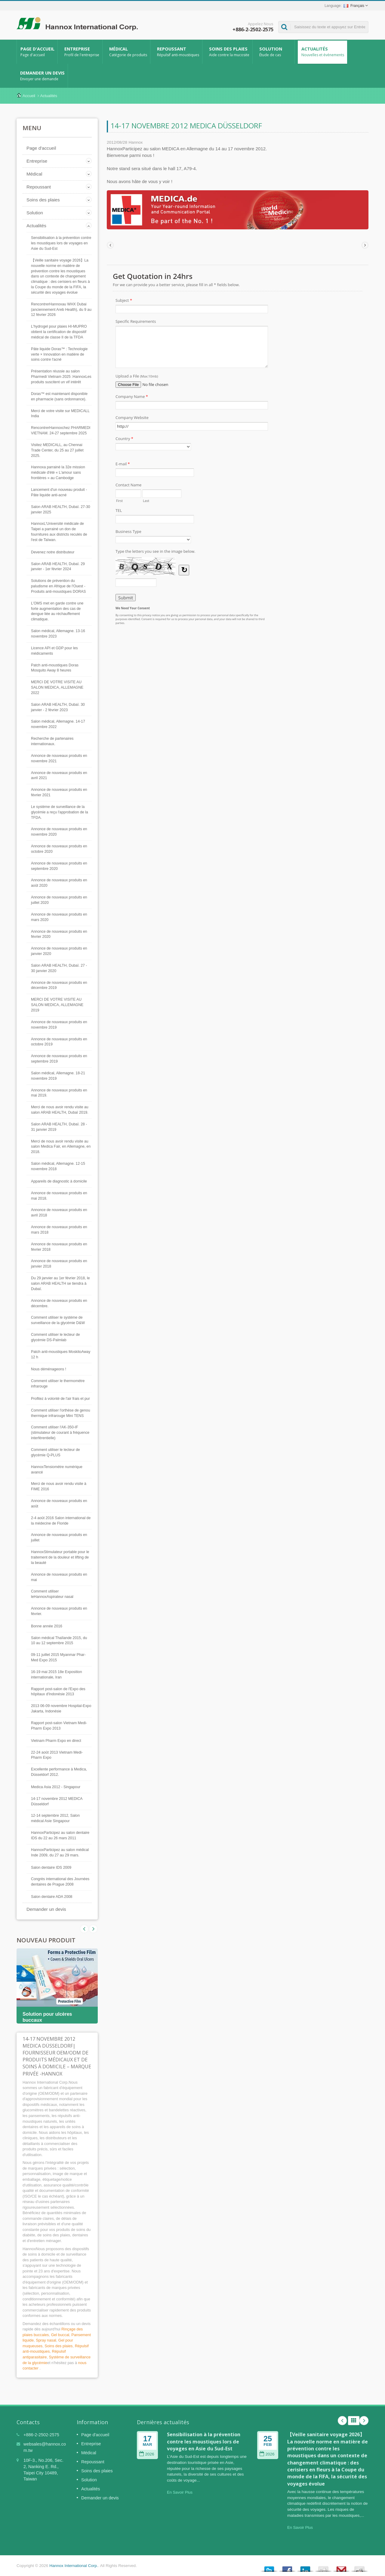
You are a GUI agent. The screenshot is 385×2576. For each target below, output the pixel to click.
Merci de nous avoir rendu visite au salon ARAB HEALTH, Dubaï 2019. (59, 1110)
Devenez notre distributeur (52, 552)
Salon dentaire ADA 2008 (51, 1897)
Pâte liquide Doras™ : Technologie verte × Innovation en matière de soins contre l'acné (59, 354)
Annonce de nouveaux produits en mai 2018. (59, 1196)
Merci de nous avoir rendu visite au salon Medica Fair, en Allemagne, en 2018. (61, 1146)
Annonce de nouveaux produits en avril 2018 (59, 1212)
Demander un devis (42, 76)
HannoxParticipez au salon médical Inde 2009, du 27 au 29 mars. (60, 1852)
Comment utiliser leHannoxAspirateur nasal (52, 1594)
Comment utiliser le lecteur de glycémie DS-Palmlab (55, 1337)
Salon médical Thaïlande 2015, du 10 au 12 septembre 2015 (59, 1640)
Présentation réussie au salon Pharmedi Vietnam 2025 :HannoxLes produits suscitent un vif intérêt (61, 376)
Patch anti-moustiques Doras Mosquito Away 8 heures (55, 668)
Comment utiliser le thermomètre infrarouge (58, 1383)
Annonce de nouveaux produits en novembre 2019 (59, 1024)
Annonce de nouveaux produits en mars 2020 (59, 917)
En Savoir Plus (179, 2492)
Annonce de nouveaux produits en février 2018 (59, 1247)
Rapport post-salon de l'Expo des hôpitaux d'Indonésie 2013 (58, 1691)
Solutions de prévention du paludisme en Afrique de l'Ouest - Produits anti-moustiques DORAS (58, 586)
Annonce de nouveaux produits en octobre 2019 (59, 1042)
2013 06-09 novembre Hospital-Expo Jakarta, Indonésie (61, 1708)
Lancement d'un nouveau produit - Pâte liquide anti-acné (59, 492)
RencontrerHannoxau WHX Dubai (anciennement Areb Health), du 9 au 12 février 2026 (61, 309)
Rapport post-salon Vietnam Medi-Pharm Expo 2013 (59, 1725)
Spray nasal (46, 2340)
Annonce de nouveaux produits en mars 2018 (59, 1229)
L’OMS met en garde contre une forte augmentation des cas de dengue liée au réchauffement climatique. (57, 611)
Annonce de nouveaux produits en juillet (59, 1537)
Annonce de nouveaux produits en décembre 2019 (59, 985)
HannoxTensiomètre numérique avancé (56, 1469)
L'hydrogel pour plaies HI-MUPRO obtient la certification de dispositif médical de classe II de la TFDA (59, 331)
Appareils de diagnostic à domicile (59, 1181)
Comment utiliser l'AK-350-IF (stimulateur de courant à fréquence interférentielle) (60, 1432)
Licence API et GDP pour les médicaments (54, 651)
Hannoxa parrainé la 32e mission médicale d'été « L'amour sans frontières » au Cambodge (58, 472)
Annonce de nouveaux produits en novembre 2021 (59, 758)
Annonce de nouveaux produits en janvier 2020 (59, 951)
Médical (128, 52)
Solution (275, 52)
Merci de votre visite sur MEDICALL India (60, 413)
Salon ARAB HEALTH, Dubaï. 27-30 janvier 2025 (60, 509)
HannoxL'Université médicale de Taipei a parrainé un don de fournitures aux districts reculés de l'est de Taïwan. (59, 532)
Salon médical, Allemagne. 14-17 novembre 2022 (58, 724)
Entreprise (81, 52)
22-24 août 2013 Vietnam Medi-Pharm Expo (57, 1755)
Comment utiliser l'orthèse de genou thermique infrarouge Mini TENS (60, 1413)
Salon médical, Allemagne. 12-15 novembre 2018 (58, 1166)
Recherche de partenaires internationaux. (52, 741)
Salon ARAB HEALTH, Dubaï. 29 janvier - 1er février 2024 (58, 566)
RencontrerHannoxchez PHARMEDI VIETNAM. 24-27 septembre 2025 (61, 430)
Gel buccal (60, 2335)
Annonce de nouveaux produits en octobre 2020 (59, 849)
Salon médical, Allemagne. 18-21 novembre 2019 (58, 1076)
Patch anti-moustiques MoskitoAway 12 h (60, 1354)
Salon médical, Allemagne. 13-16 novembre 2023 (58, 633)
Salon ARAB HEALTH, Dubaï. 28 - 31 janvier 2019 (59, 1127)
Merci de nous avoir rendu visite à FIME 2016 (58, 1486)
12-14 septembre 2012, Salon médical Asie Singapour (55, 1818)
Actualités (322, 52)
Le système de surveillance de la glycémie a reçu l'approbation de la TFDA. (59, 812)
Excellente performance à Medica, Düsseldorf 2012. (59, 1772)
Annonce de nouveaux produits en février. (59, 1611)
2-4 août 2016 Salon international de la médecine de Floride (61, 1520)
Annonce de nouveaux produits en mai (59, 1577)
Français (353, 6)
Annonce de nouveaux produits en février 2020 (59, 934)
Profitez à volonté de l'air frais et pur (60, 1399)
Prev (93, 1928)
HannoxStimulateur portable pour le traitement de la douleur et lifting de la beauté (60, 1557)
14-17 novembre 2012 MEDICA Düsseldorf (56, 1801)
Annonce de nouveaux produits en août (59, 1503)
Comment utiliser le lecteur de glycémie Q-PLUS (55, 1452)
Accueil (29, 95)
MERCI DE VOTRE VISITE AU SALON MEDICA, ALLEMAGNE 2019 (57, 1004)
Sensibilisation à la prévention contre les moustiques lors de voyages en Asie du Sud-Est (61, 243)
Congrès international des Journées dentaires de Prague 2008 (60, 1881)
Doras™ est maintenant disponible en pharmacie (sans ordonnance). (59, 396)
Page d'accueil (37, 52)
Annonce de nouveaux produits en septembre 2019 (59, 1058)
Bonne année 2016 (46, 1626)
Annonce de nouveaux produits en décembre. (59, 1303)
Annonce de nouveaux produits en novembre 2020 (59, 832)
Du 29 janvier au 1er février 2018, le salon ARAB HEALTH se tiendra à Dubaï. (60, 1283)
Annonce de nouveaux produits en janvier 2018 (59, 1263)
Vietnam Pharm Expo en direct (56, 1741)
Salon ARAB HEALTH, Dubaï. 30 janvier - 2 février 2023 (58, 707)
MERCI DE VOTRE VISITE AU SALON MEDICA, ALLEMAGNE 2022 (57, 687)
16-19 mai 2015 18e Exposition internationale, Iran (56, 1674)
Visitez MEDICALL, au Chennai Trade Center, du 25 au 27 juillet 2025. (57, 450)
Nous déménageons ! (48, 1369)
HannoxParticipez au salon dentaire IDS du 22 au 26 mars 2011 (60, 1835)
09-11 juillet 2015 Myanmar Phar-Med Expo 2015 (58, 1657)
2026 (146, 2454)
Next (84, 1928)
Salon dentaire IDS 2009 (51, 1867)
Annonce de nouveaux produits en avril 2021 (59, 775)
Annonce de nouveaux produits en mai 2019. (59, 1093)
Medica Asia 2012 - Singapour (55, 1787)
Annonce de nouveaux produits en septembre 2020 (59, 866)
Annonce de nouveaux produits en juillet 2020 (59, 900)
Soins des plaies (228, 52)
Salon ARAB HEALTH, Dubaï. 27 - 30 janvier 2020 (59, 968)
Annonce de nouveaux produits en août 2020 (59, 883)
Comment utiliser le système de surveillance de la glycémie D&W (58, 1320)
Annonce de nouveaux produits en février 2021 (59, 792)
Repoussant (177, 52)
